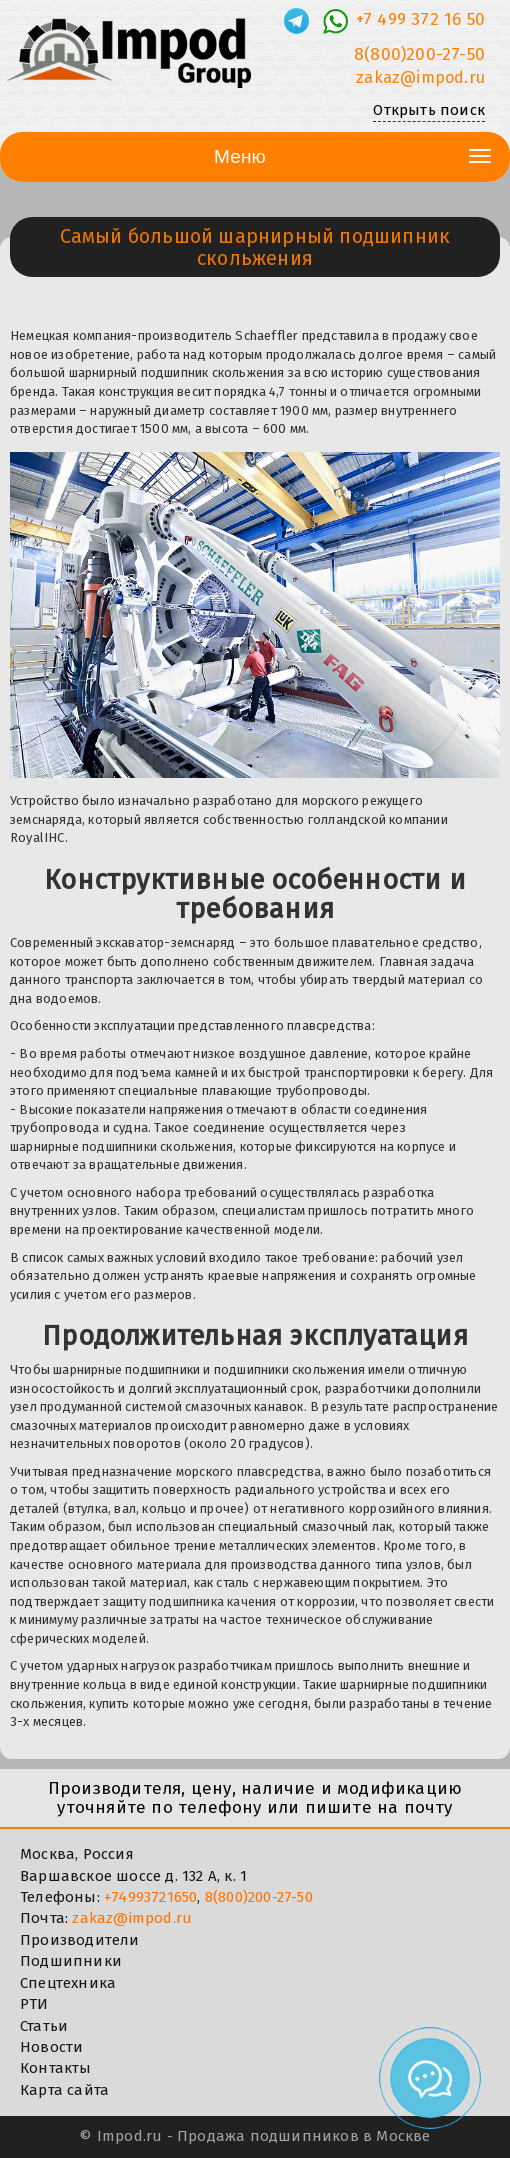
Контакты (56, 2068)
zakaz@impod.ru (132, 1918)
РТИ (34, 2004)
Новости (51, 2047)
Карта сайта (64, 2090)
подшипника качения (211, 1601)
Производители (80, 1940)
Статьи (44, 2026)
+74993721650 (150, 1897)
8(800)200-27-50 (259, 1897)
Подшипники (71, 1961)
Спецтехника (68, 1983)
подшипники (119, 1146)
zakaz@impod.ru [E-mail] (420, 77)
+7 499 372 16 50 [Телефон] (420, 19)
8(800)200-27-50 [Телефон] (419, 54)
